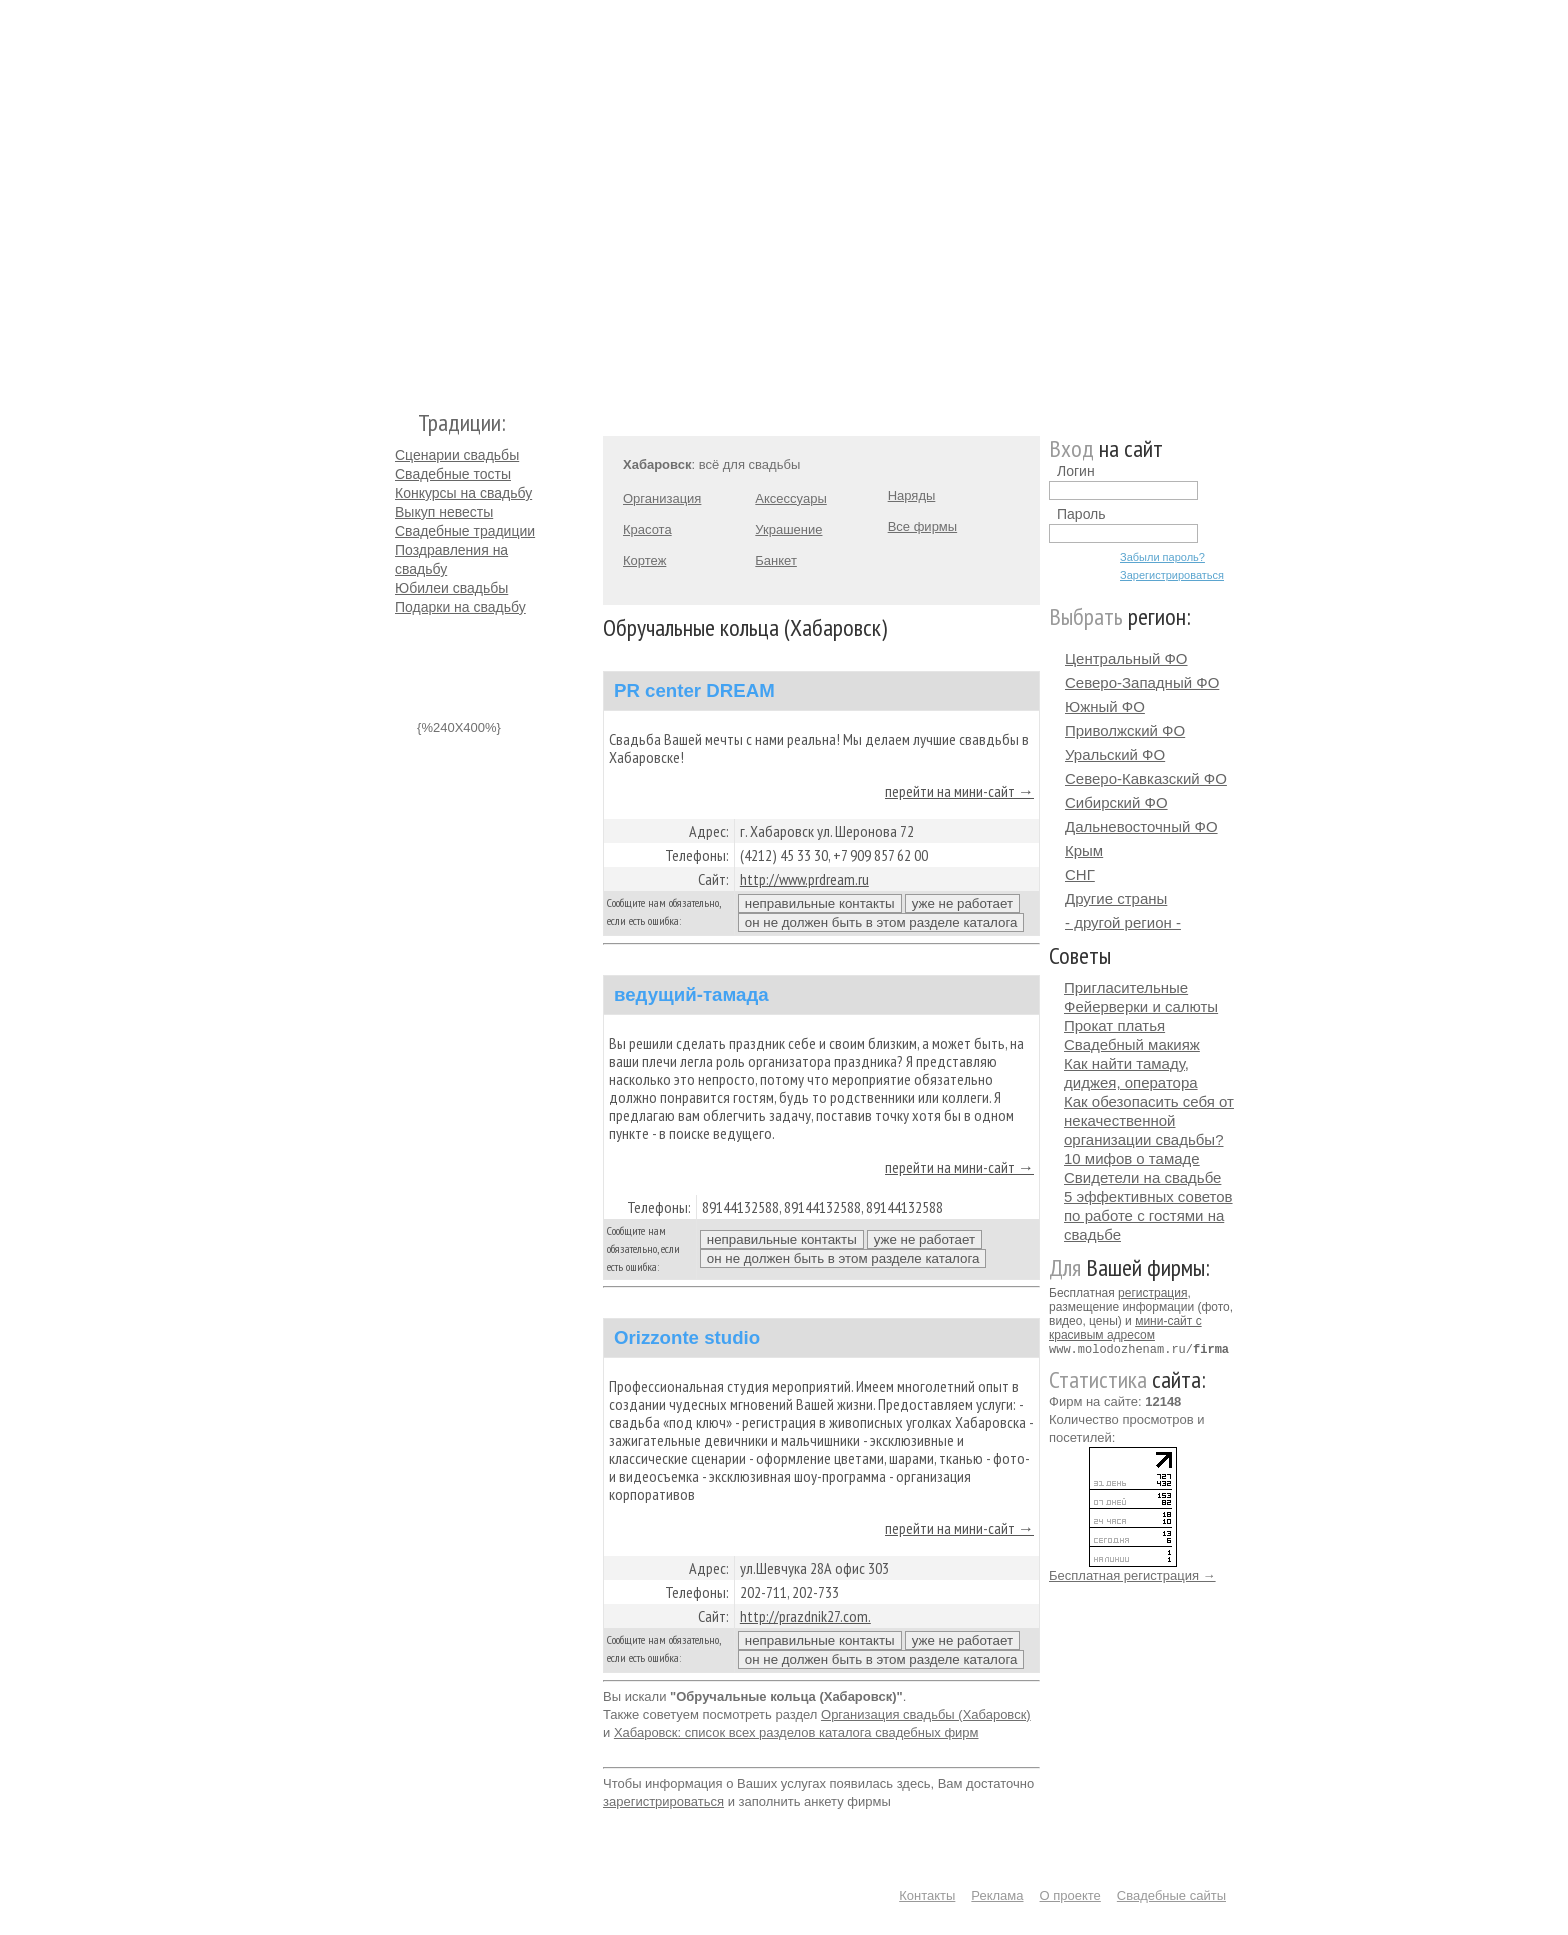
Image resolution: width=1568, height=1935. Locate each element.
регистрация (1152, 1293)
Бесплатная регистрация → (1132, 1574)
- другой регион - (1123, 922)
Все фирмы (922, 526)
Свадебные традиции (465, 531)
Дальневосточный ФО (1141, 826)
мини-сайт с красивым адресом (1125, 1328)
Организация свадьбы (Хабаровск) (926, 1714)
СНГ (1080, 874)
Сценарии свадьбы (457, 455)
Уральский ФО (1115, 754)
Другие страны (1116, 898)
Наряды (912, 495)
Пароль (1081, 514)
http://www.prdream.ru (804, 879)
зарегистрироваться (663, 1801)
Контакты (927, 1895)
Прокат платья (1114, 1025)
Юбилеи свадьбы (451, 588)
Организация (662, 498)
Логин (1076, 471)
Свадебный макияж (1132, 1044)
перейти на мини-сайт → (959, 791)
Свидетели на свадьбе (1142, 1177)
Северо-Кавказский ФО (1146, 778)
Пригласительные (1126, 987)
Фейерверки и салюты (1141, 1006)
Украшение (788, 529)
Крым (1084, 850)
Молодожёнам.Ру (403, 195)
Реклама (997, 1895)
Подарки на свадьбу (460, 607)
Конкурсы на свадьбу (463, 493)
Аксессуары (790, 498)
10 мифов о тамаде (1132, 1158)
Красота (647, 529)
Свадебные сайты (1171, 1895)
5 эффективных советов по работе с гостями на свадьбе (1148, 1215)
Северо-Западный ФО (1142, 682)
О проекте (1070, 1895)
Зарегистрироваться (1172, 575)
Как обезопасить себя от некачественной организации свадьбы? (1149, 1120)
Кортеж (644, 560)
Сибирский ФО (1116, 802)
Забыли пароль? (1162, 557)
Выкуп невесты (444, 512)
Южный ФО (1105, 706)
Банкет (776, 560)
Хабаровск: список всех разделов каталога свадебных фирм (796, 1732)
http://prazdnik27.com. (805, 1616)
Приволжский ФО (1125, 730)
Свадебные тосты (453, 474)
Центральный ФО (1126, 658)
